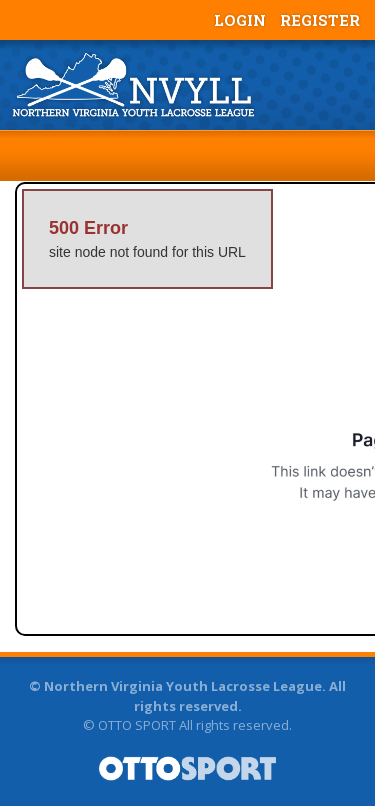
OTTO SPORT (137, 725)
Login (240, 20)
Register (320, 20)
